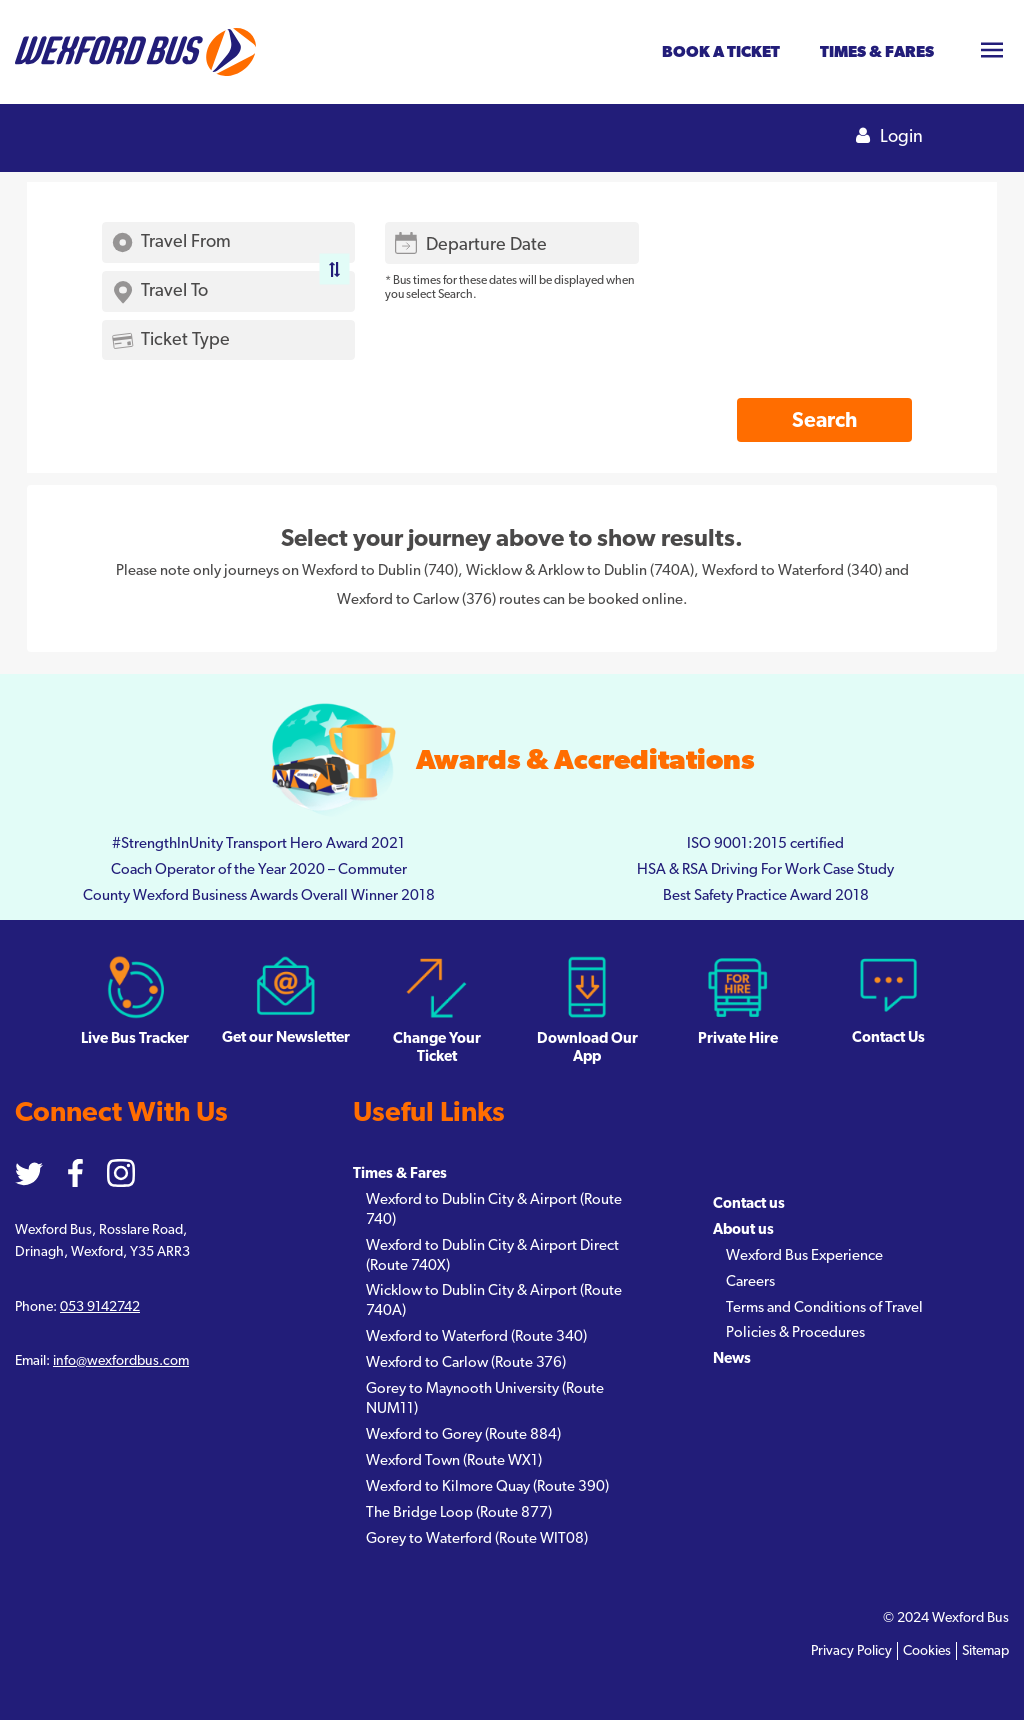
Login (889, 137)
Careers (750, 1281)
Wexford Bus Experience (804, 1255)
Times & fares (877, 52)
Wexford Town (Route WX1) (454, 1460)
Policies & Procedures (795, 1332)
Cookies (927, 1651)
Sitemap (985, 1651)
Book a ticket (721, 52)
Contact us (749, 1203)
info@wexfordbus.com (121, 1361)
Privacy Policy (851, 1651)
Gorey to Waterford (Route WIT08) (477, 1538)
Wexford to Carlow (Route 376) (466, 1362)
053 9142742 (100, 1307)
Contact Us (888, 1000)
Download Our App (587, 1009)
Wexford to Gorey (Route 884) (463, 1434)
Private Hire (738, 1000)
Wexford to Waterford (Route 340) (476, 1336)
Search (824, 420)
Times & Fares (400, 1173)
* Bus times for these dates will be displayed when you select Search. (509, 287)
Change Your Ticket (437, 1009)
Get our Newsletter (286, 1000)
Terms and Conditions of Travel (824, 1307)
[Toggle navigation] (991, 52)
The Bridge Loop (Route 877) (459, 1512)
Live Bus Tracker (135, 1000)
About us (743, 1229)
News (732, 1358)
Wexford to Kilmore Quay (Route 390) (487, 1486)
